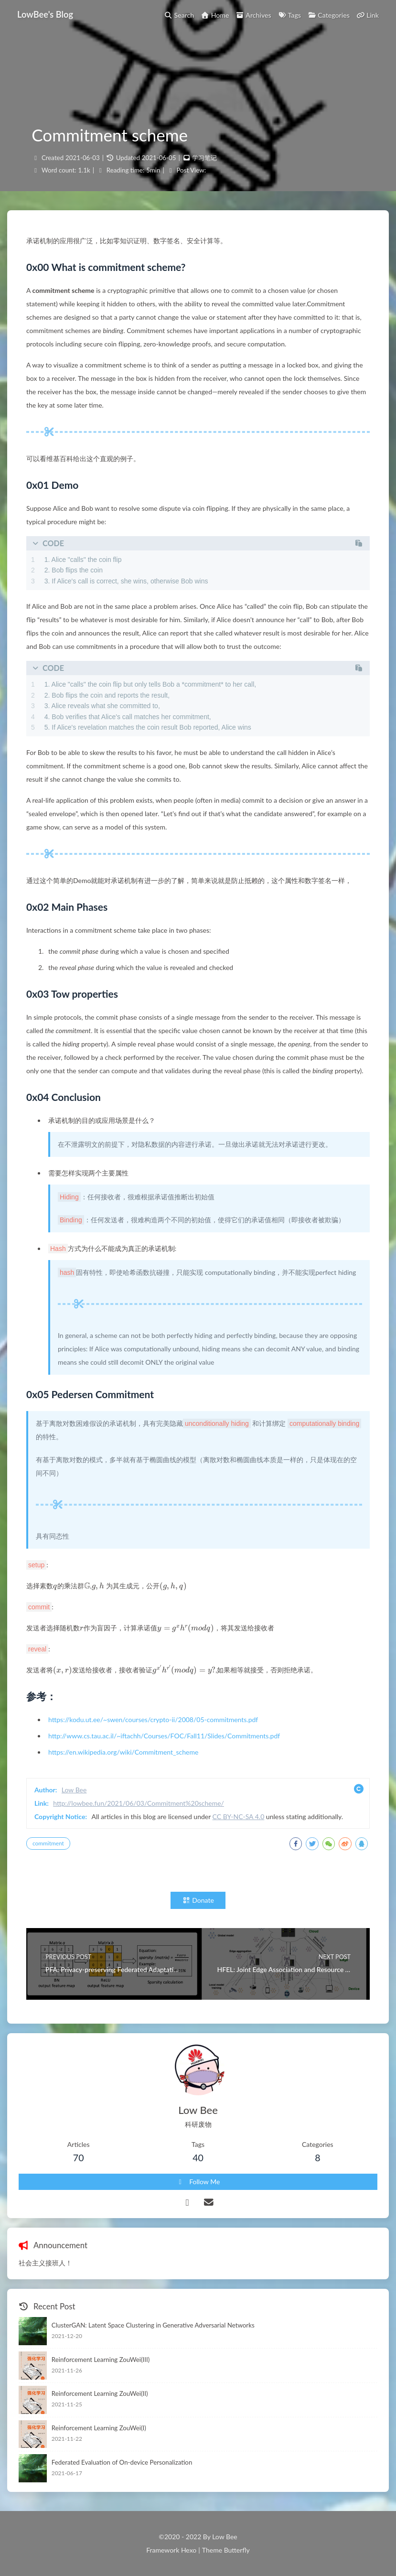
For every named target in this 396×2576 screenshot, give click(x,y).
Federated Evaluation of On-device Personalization (122, 2462)
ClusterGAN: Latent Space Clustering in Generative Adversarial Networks (153, 2325)
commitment (48, 1843)
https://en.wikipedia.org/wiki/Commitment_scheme (123, 1752)
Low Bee (74, 1790)
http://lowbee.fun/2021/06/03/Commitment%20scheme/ (138, 1803)
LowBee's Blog (45, 14)
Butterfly (237, 2550)
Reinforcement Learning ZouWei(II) (100, 2393)
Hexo (188, 2550)
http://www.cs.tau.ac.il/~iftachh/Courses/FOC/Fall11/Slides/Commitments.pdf (164, 1736)
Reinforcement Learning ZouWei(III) (101, 2359)
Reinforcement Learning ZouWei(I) (99, 2428)
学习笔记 (204, 158)
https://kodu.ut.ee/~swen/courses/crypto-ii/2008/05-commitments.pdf (153, 1719)
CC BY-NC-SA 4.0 (239, 1816)
